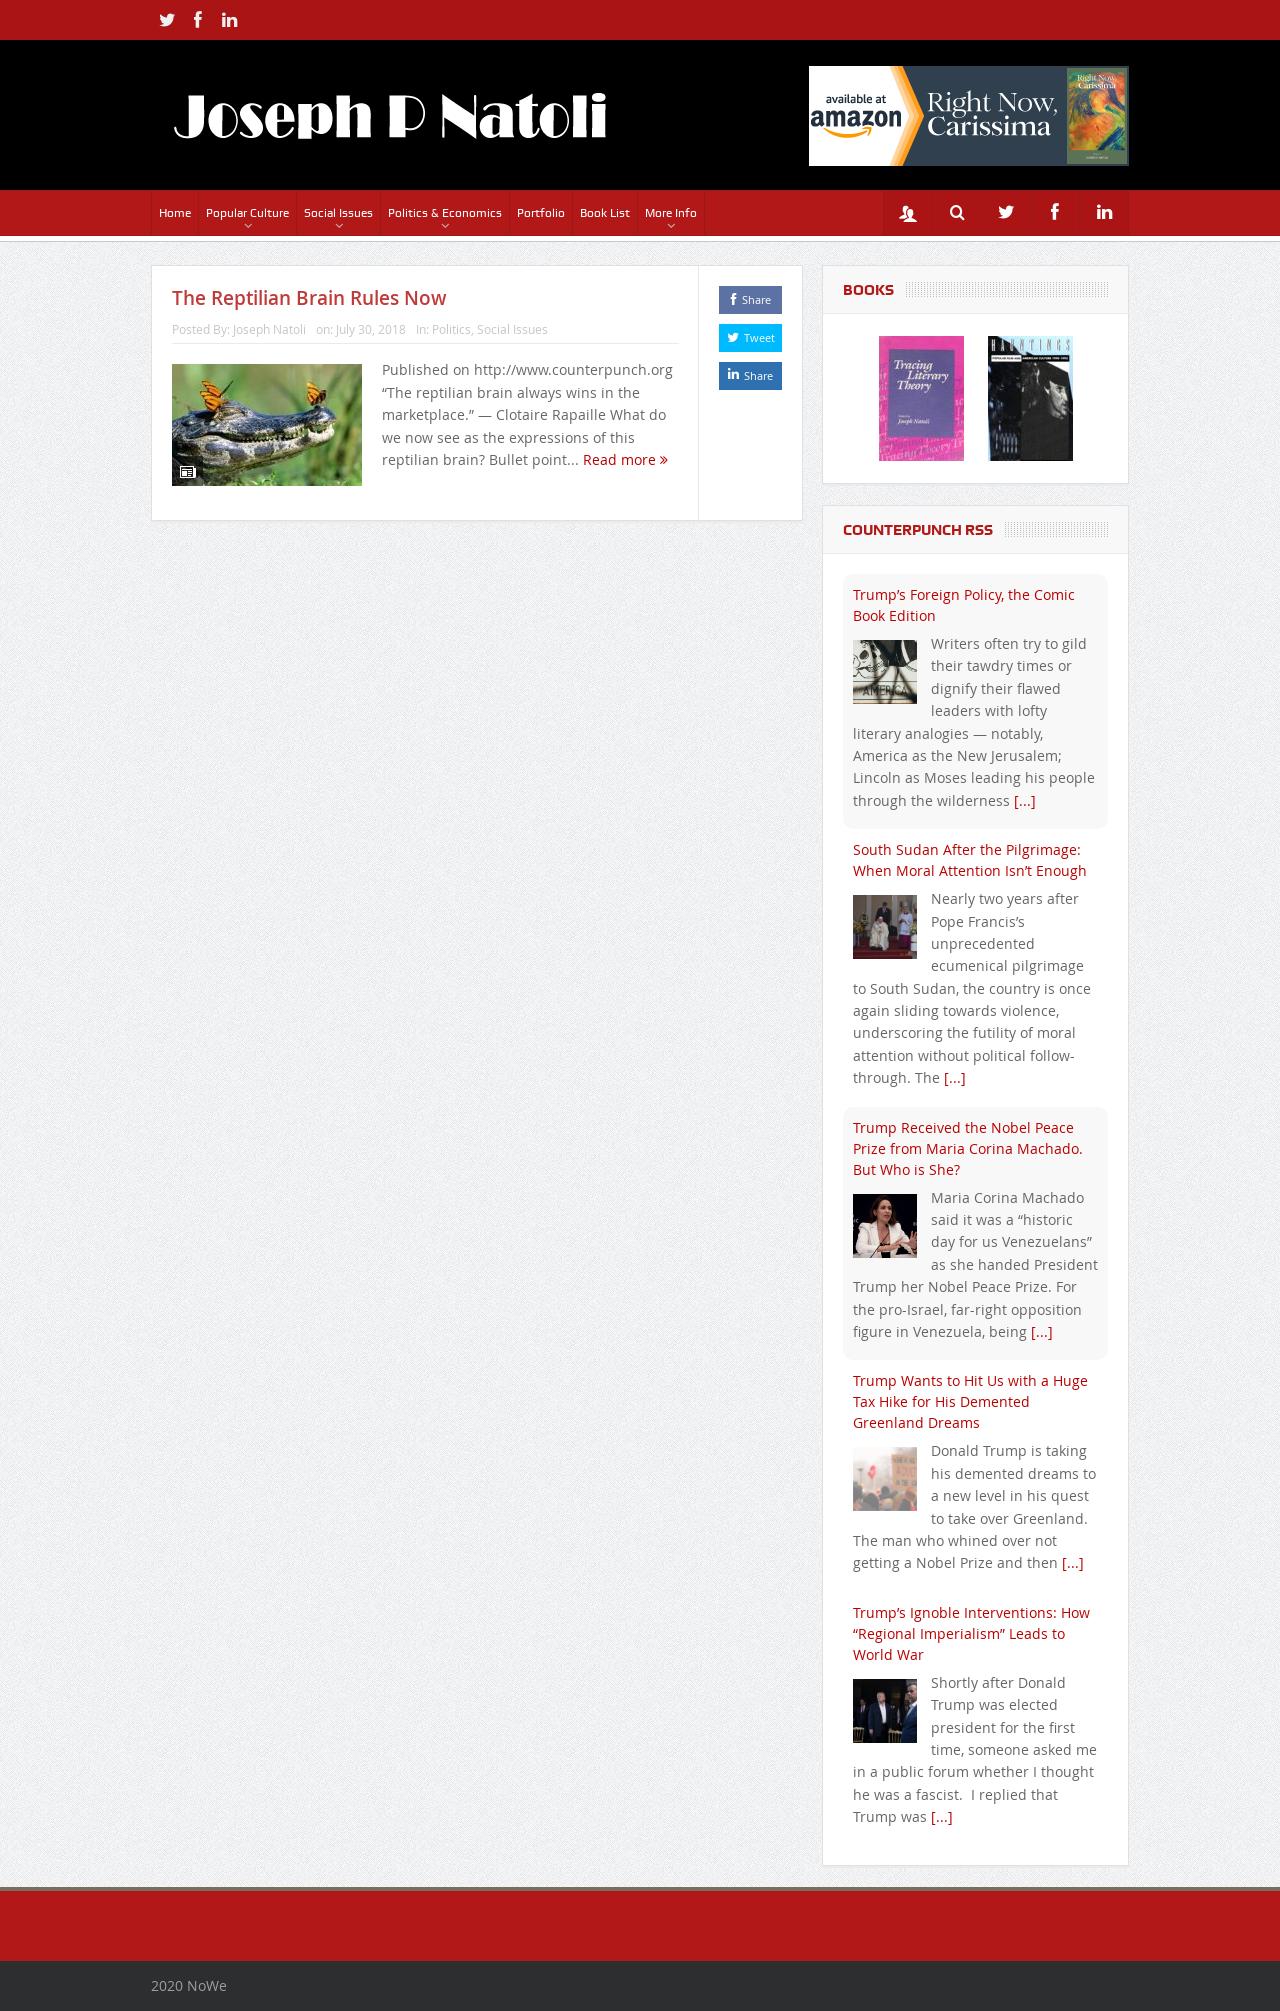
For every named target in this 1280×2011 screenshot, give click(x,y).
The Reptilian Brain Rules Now (309, 298)
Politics (451, 329)
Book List (605, 213)
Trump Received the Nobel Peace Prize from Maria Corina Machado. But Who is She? (968, 1148)
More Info (671, 213)
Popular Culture (247, 213)
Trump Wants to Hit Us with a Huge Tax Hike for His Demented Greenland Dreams (970, 1401)
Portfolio (541, 213)
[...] (1025, 800)
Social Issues (338, 213)
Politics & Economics (445, 213)
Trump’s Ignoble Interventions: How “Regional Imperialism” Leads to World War (971, 1633)
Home (175, 213)
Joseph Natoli (269, 329)
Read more (625, 459)
